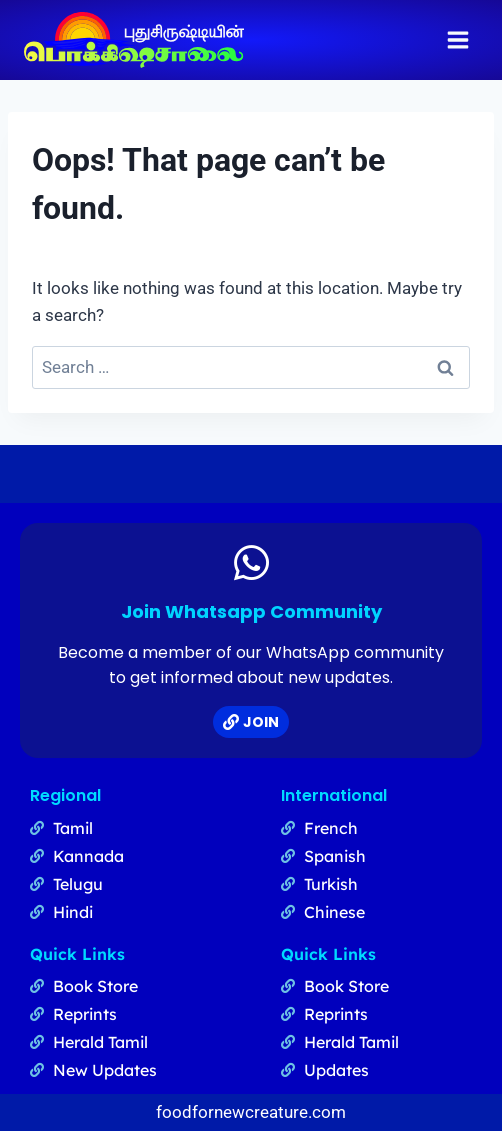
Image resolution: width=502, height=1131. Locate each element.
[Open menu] (457, 39)
